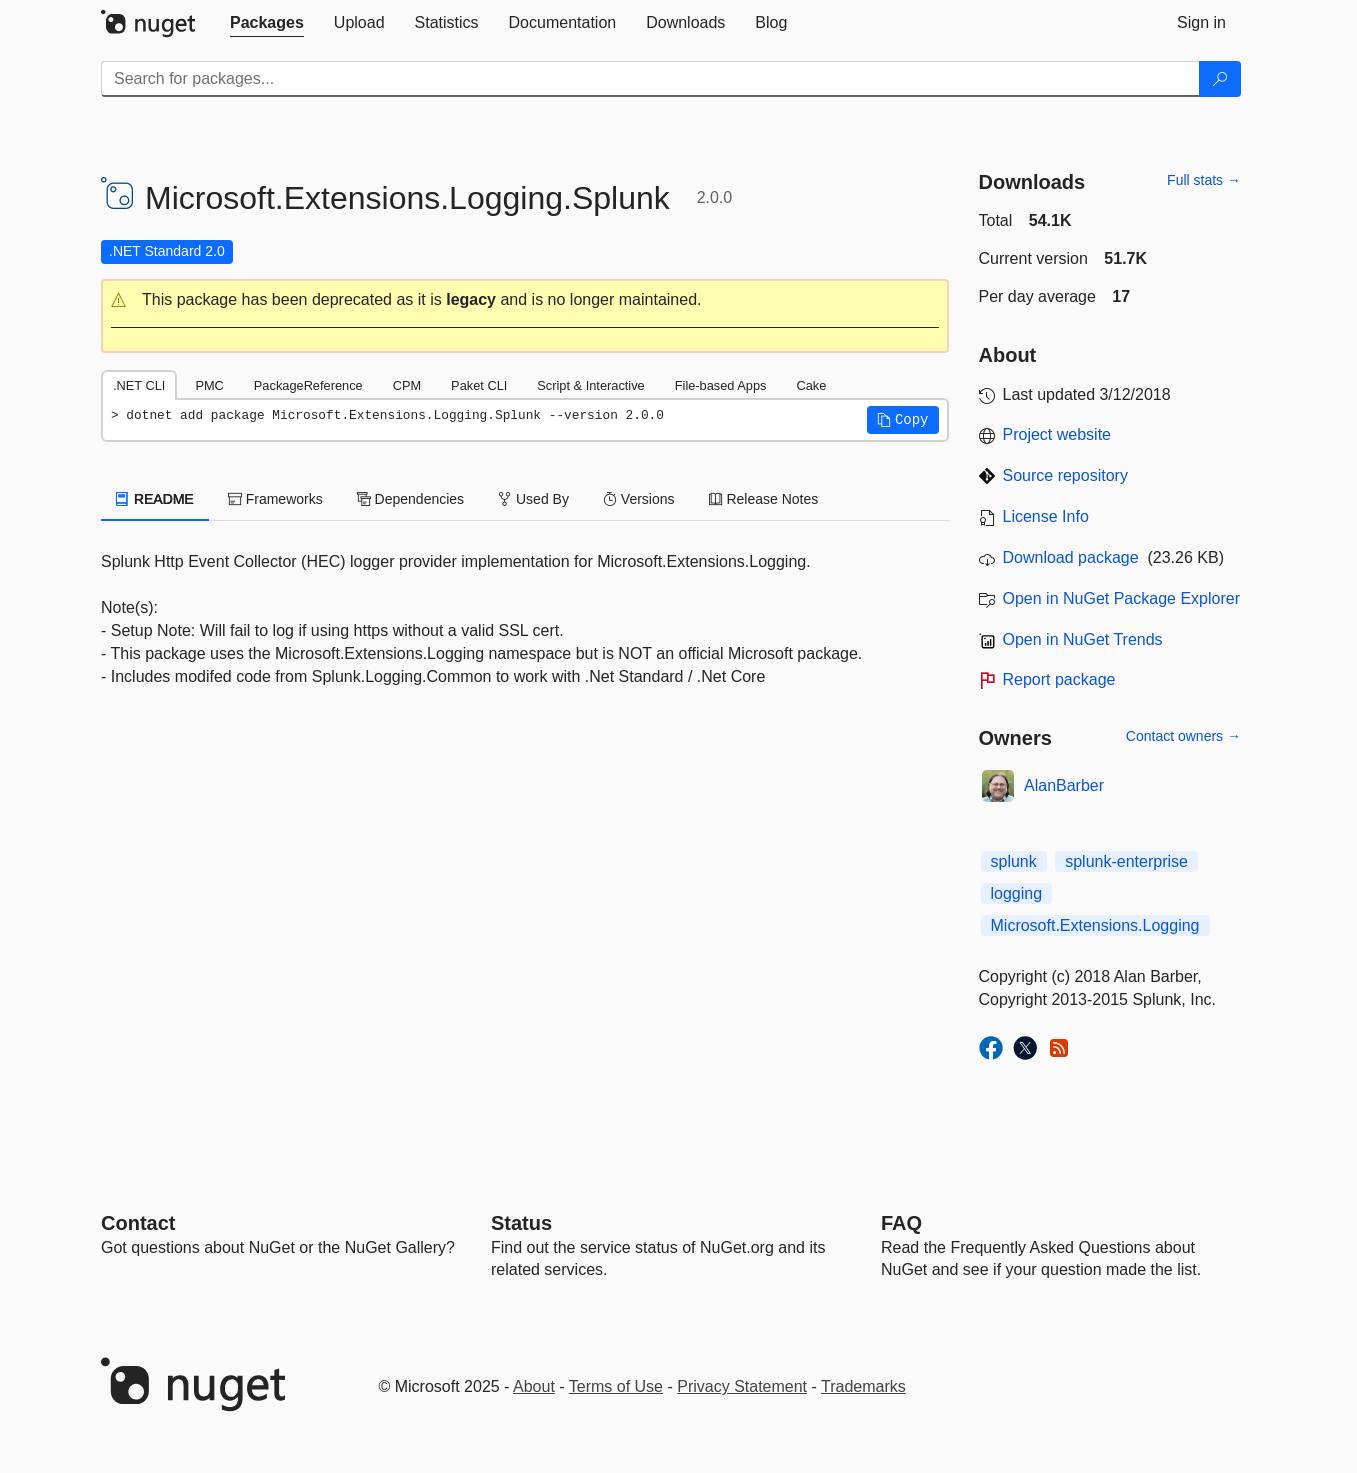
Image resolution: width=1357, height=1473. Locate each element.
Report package (1059, 679)
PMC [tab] (209, 385)
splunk (1014, 861)
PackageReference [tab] (308, 385)
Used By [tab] (533, 499)
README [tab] (155, 499)
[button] (525, 300)
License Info (1046, 516)
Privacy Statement (742, 1386)
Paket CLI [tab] (479, 385)
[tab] (267, 23)
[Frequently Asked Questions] (901, 1223)
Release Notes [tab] (764, 499)
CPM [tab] (407, 385)
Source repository (1065, 475)
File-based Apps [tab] (721, 385)
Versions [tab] (639, 499)
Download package (1071, 557)
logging (1017, 893)
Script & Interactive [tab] (590, 385)
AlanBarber (1064, 785)
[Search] (1220, 79)
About (534, 1386)
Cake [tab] (811, 385)
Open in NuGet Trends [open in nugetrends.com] (1083, 639)
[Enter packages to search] (650, 79)
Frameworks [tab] (275, 499)
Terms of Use (616, 1386)
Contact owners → (1183, 736)
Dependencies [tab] (410, 499)
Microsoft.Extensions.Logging (1095, 925)
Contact (138, 1223)
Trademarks (863, 1386)
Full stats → (1204, 180)
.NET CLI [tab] (139, 385)
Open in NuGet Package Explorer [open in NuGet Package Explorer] (1121, 598)
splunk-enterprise (1126, 861)
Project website (1057, 434)
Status (521, 1223)
